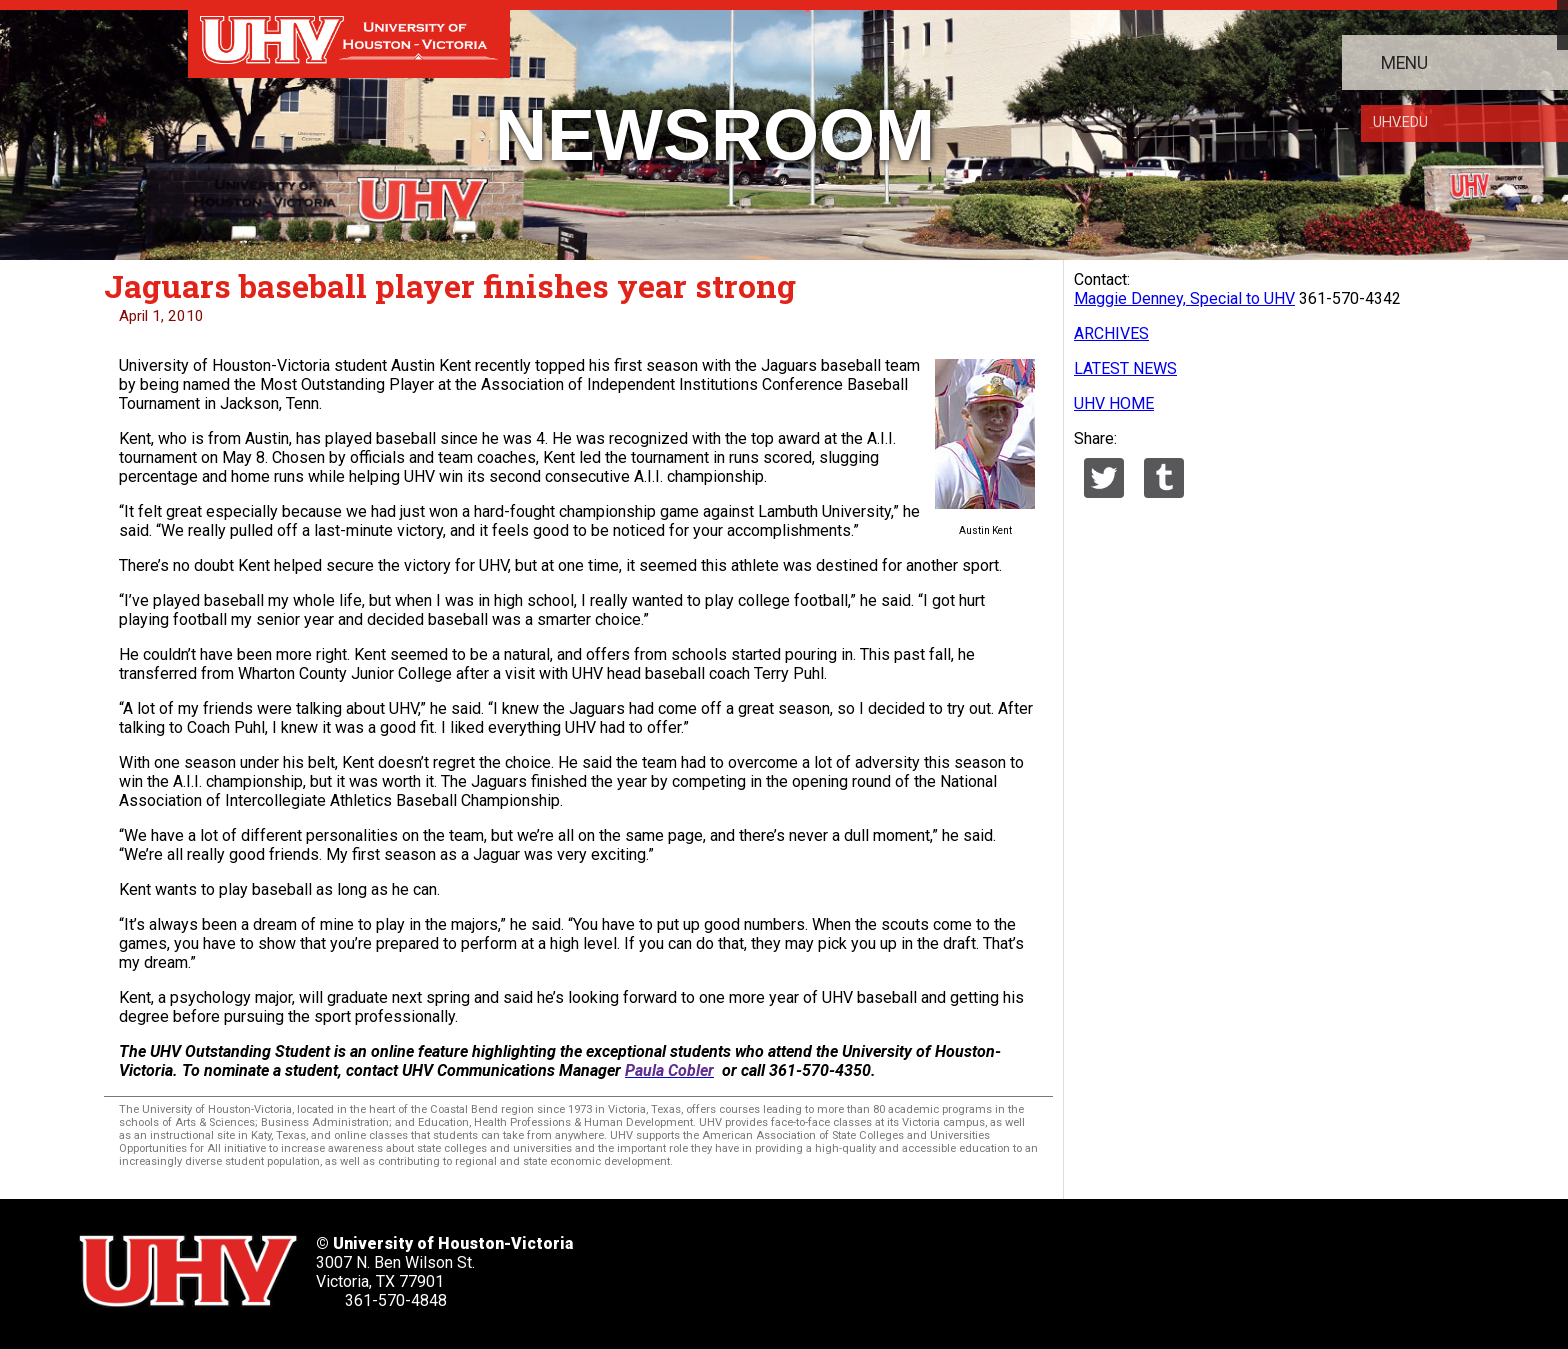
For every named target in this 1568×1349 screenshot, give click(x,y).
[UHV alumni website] (1047, 1264)
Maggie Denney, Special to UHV (1184, 298)
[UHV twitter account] (714, 1264)
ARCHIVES (1111, 333)
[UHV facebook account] (780, 1264)
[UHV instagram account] (981, 1264)
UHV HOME (1114, 403)
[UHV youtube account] (914, 1264)
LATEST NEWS (1125, 368)
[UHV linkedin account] (847, 1264)
